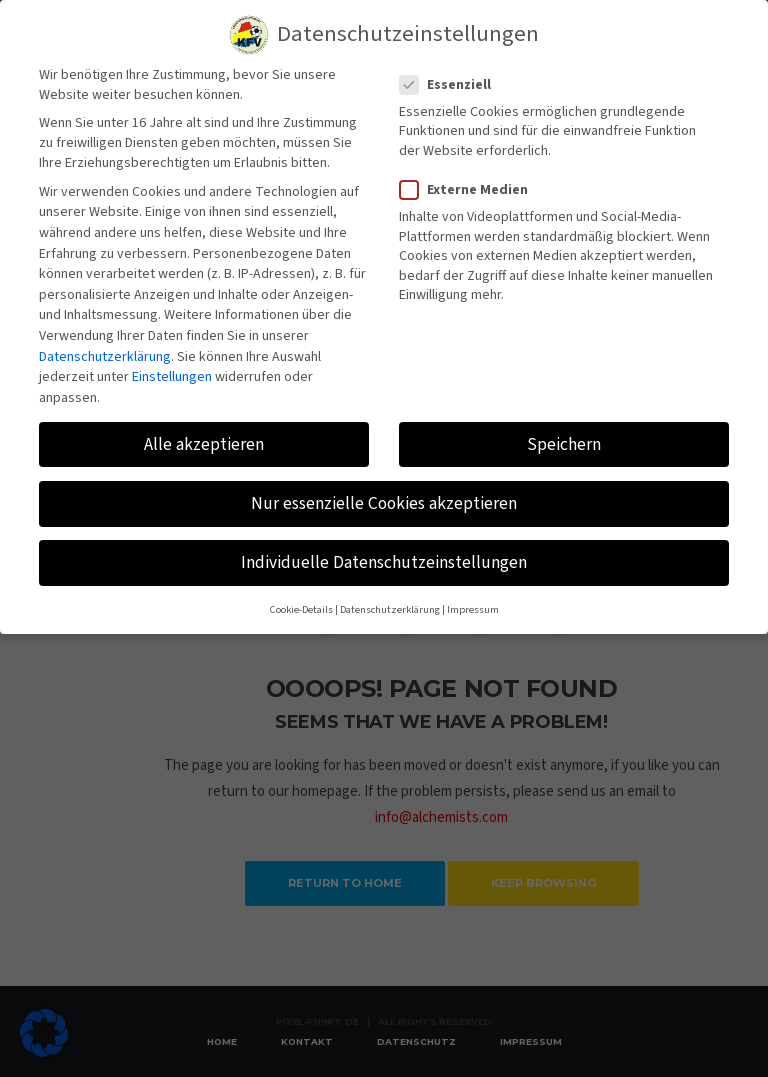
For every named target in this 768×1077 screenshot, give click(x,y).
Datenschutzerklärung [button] (390, 596)
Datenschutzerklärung (105, 344)
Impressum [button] (473, 596)
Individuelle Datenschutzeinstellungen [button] (384, 549)
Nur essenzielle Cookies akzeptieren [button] (384, 490)
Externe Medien (470, 177)
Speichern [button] (564, 431)
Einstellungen (172, 364)
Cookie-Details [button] (301, 596)
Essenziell (451, 72)
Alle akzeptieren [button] (204, 431)
